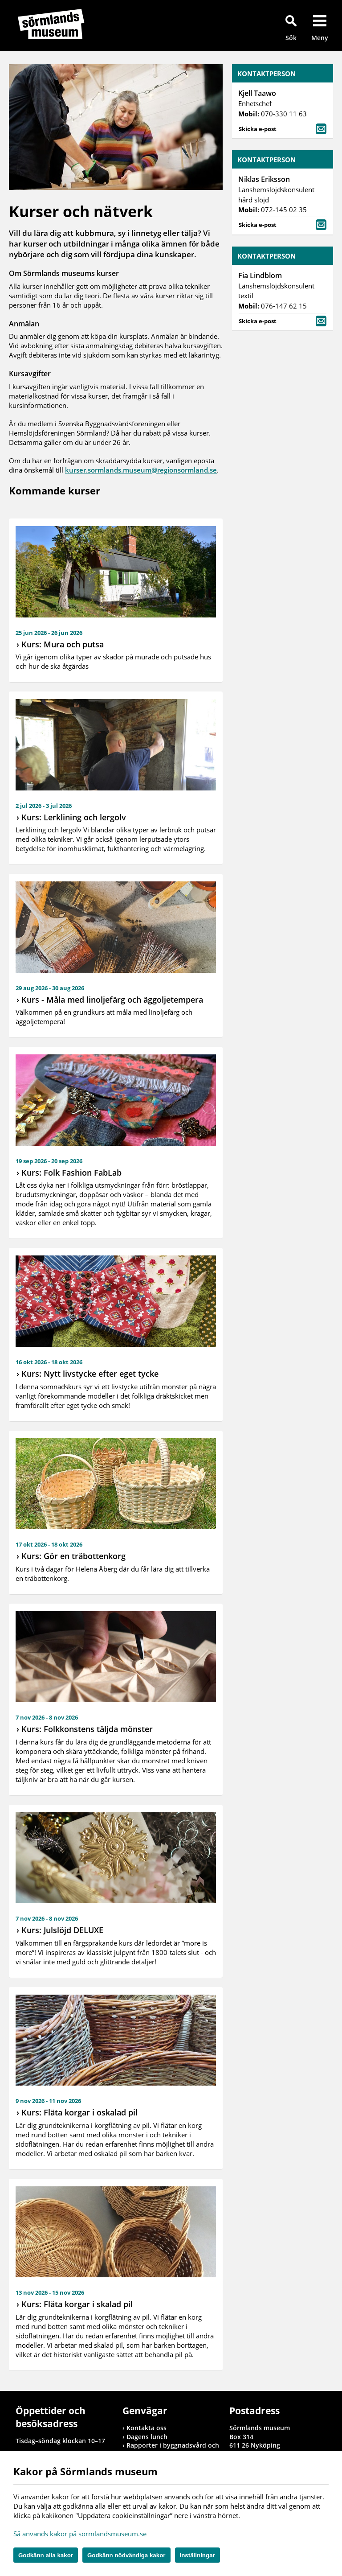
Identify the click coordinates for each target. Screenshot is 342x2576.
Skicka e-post (282, 128)
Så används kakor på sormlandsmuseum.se (80, 2533)
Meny (319, 37)
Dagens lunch (146, 2436)
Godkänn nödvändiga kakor (126, 2555)
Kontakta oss (146, 2428)
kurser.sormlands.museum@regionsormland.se (141, 469)
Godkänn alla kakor (45, 2555)
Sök (291, 37)
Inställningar (197, 2555)
